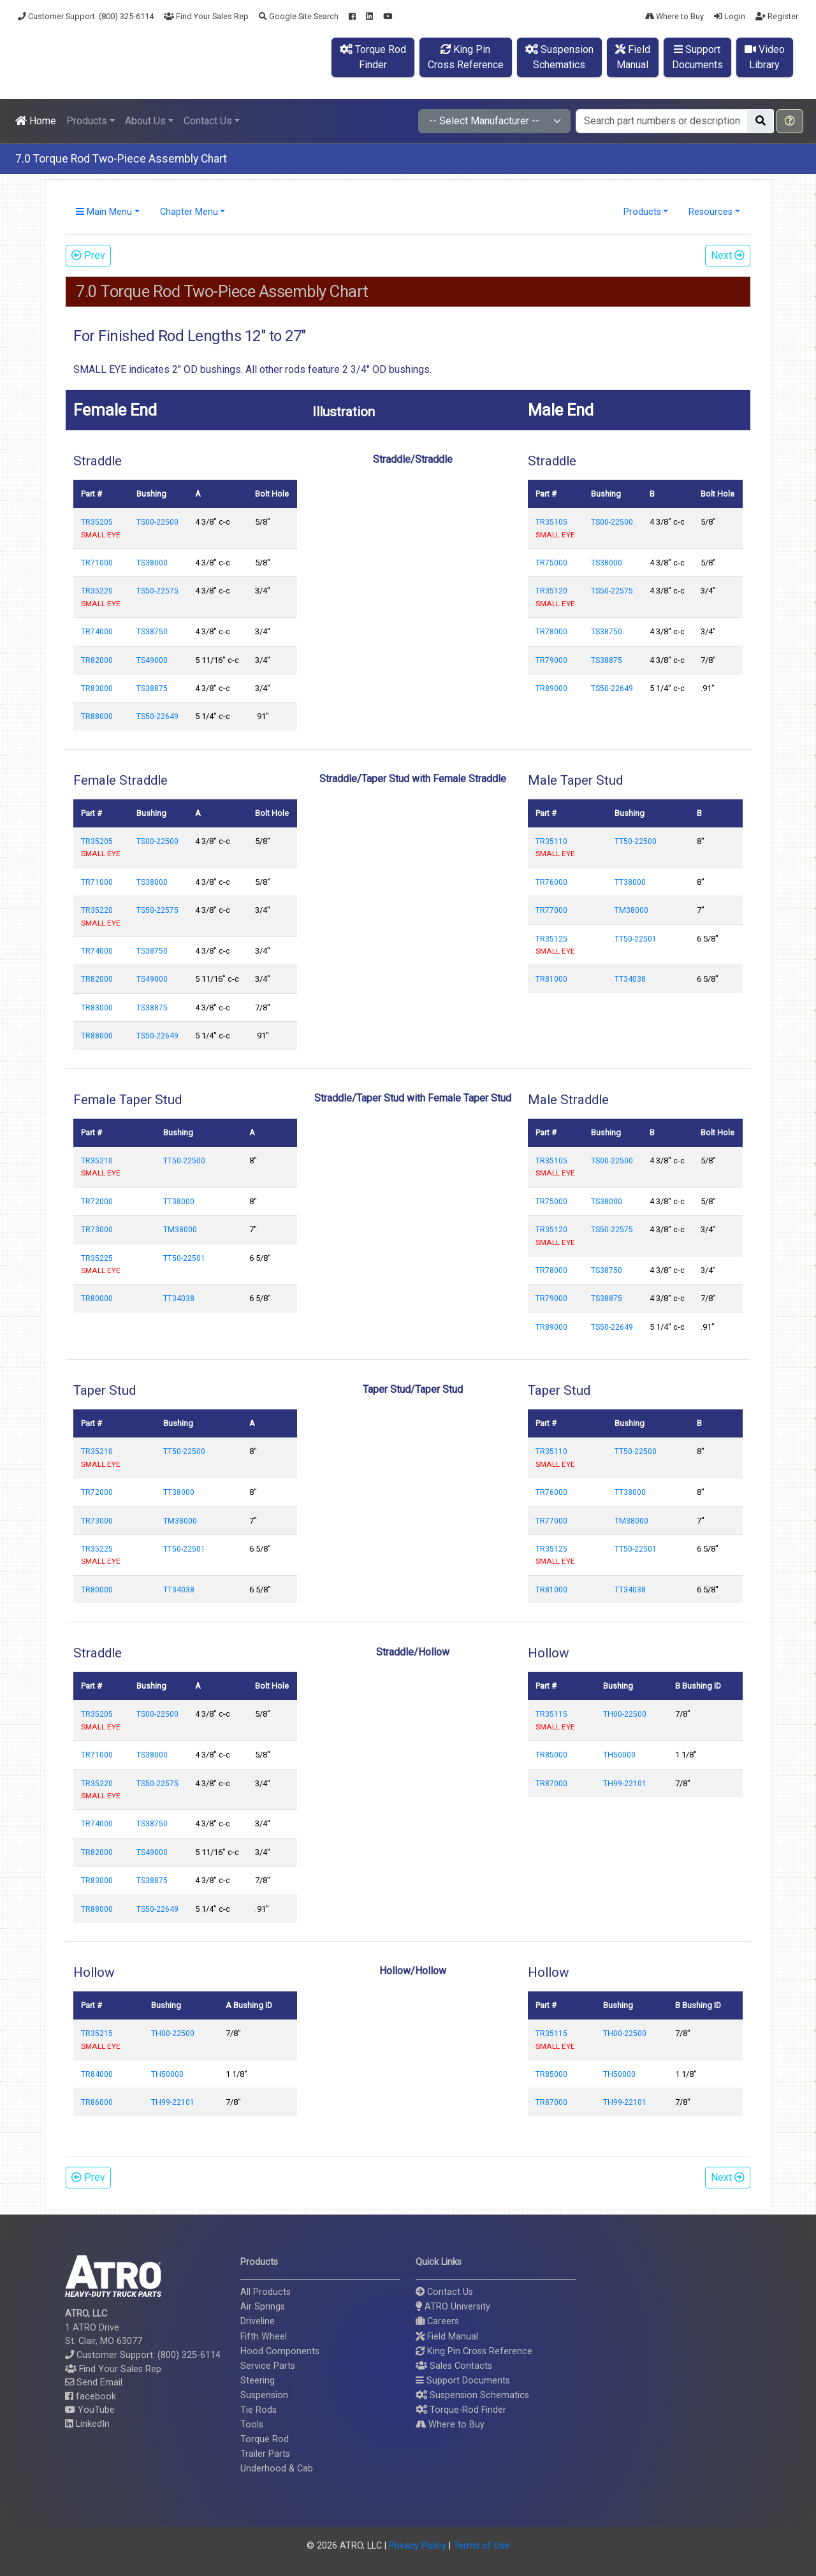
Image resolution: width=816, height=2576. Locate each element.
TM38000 (631, 910)
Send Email (93, 2382)
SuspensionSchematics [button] (559, 57)
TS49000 (152, 660)
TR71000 (97, 562)
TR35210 (97, 1160)
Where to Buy (674, 16)
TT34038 (630, 979)
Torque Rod (264, 2439)
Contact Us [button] (208, 121)
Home (35, 121)
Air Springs (262, 2306)
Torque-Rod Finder (461, 2410)
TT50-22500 (636, 841)
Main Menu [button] (104, 212)
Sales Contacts (454, 2366)
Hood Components (279, 2351)
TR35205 (97, 522)
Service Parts (267, 2366)
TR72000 (97, 1201)
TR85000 (551, 1754)
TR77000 (551, 910)
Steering (257, 2380)
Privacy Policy (417, 2545)
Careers (437, 2321)
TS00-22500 (157, 522)
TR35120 (551, 590)
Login (729, 16)
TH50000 (619, 1754)
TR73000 (97, 1229)
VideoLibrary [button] (765, 57)
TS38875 (152, 688)
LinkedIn (87, 2424)
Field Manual (447, 2336)
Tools (251, 2424)
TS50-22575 (157, 590)
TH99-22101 (624, 1783)
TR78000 (551, 631)
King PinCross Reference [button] (466, 57)
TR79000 (551, 660)
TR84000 (97, 2074)
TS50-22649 (157, 716)
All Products (265, 2292)
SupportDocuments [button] (697, 57)
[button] (789, 121)
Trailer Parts (265, 2454)
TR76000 (551, 882)
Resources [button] (710, 212)
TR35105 (551, 522)
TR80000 (97, 1298)
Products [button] (86, 121)
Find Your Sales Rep (206, 16)
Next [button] (728, 255)
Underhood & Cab (276, 2468)
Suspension (264, 2395)
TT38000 (630, 882)
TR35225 (97, 1258)
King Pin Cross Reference (474, 2351)
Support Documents (463, 2380)
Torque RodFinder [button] (373, 57)
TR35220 (97, 590)
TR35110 (551, 841)
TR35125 (551, 939)
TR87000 (551, 1783)
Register (776, 16)
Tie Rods (258, 2410)
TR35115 (551, 1714)
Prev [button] (88, 255)
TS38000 (152, 562)
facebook (90, 2396)
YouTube (90, 2410)
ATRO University (453, 2306)
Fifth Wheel (263, 2336)
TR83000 (97, 688)
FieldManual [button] (632, 57)
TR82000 (97, 660)
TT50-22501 (636, 939)
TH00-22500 (624, 1714)
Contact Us (444, 2292)
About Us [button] (145, 121)
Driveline (257, 2321)
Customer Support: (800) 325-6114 (86, 16)
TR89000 (551, 688)
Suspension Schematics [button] (472, 2395)
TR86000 (97, 2102)
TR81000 (551, 979)
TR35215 (97, 2033)
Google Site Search (299, 16)
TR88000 (97, 716)
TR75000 (551, 562)
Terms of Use (481, 2545)
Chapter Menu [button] (189, 212)
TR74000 (97, 631)
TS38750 (152, 631)
